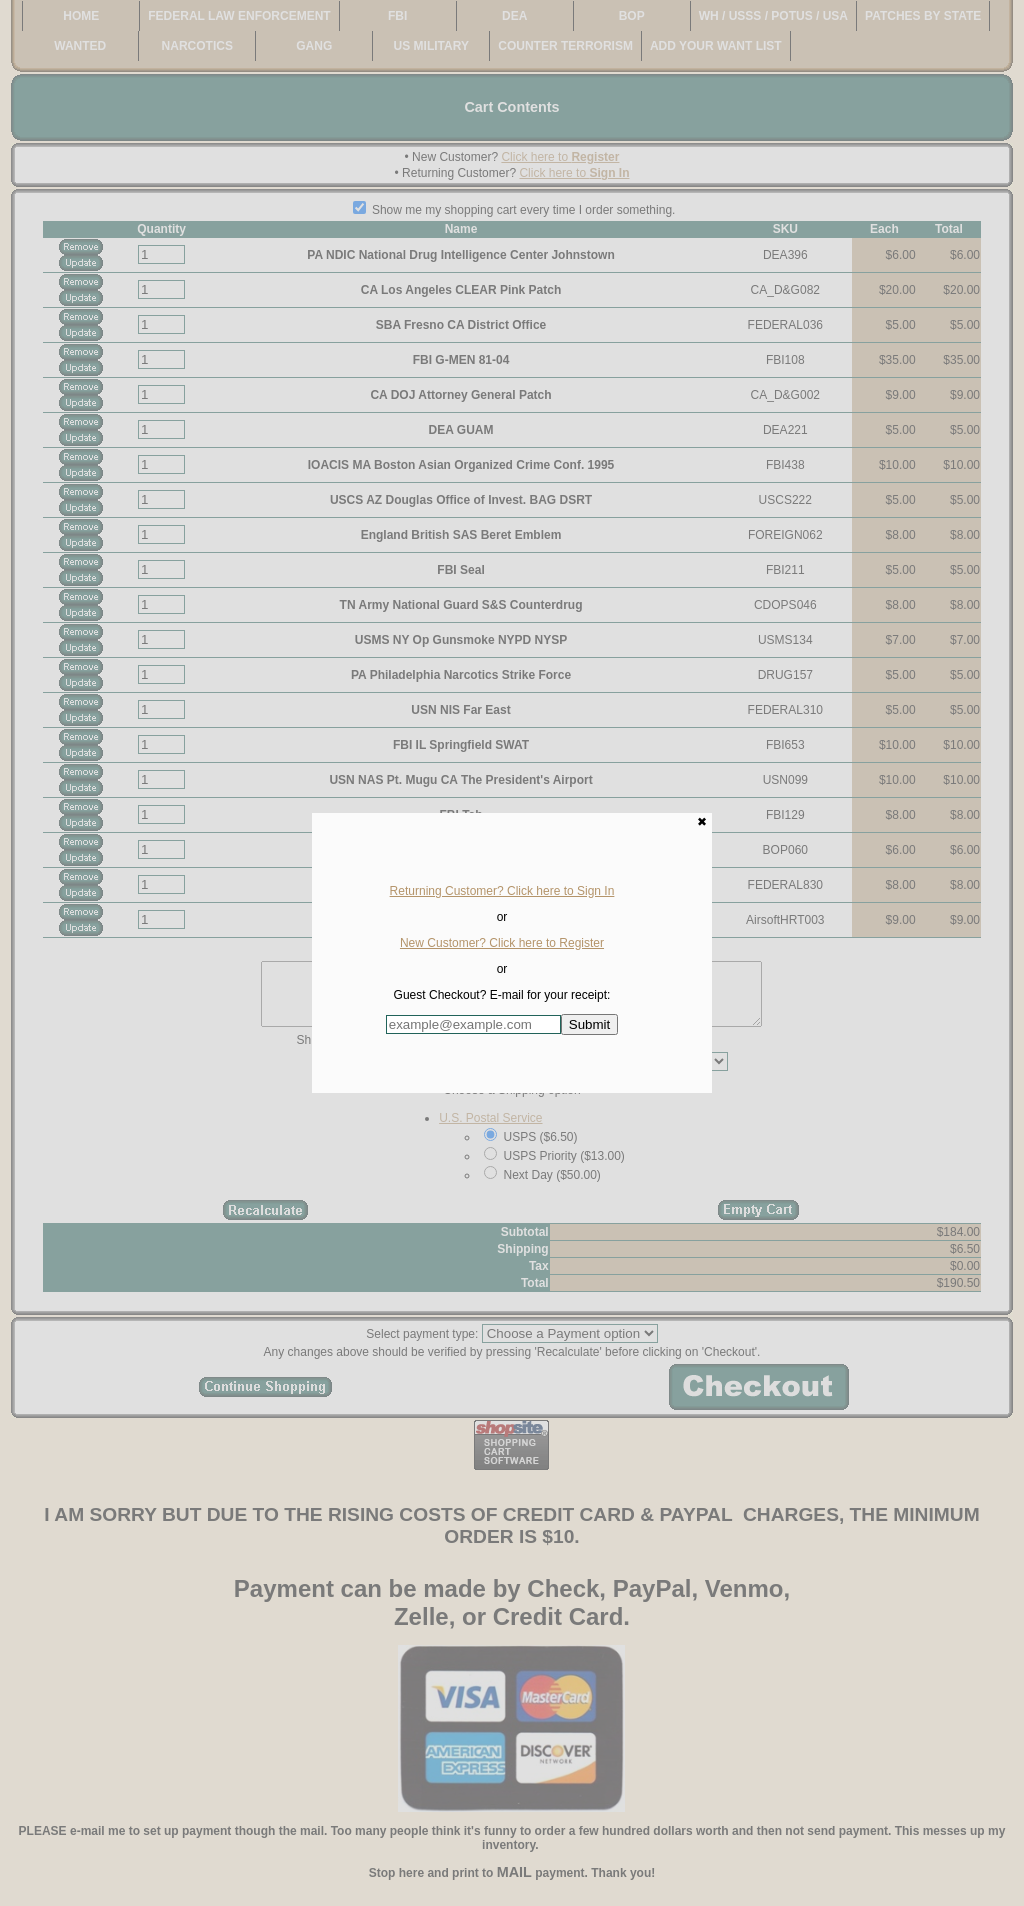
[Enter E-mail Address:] (473, 1024)
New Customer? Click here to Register (502, 943)
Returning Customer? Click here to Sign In (502, 891)
